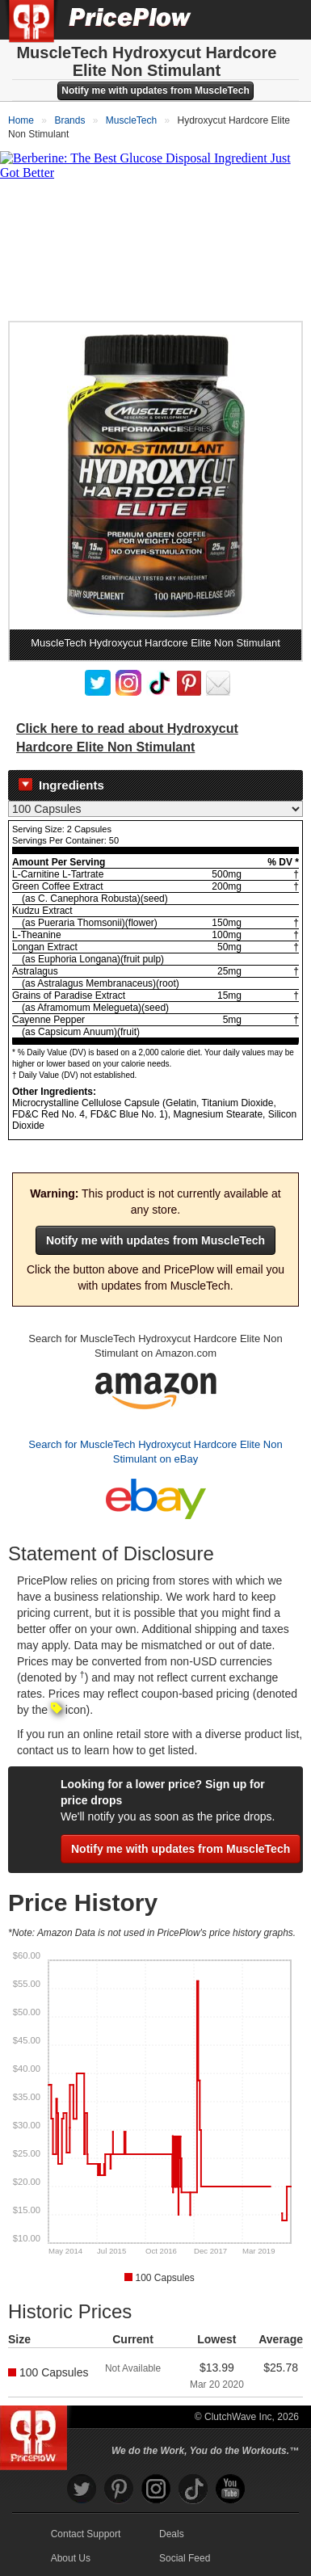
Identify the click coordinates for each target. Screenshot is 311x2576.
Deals (171, 2534)
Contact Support (86, 2534)
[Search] (245, 19)
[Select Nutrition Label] (155, 809)
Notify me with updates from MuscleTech (155, 90)
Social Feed (184, 2558)
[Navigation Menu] (282, 19)
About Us (70, 2558)
